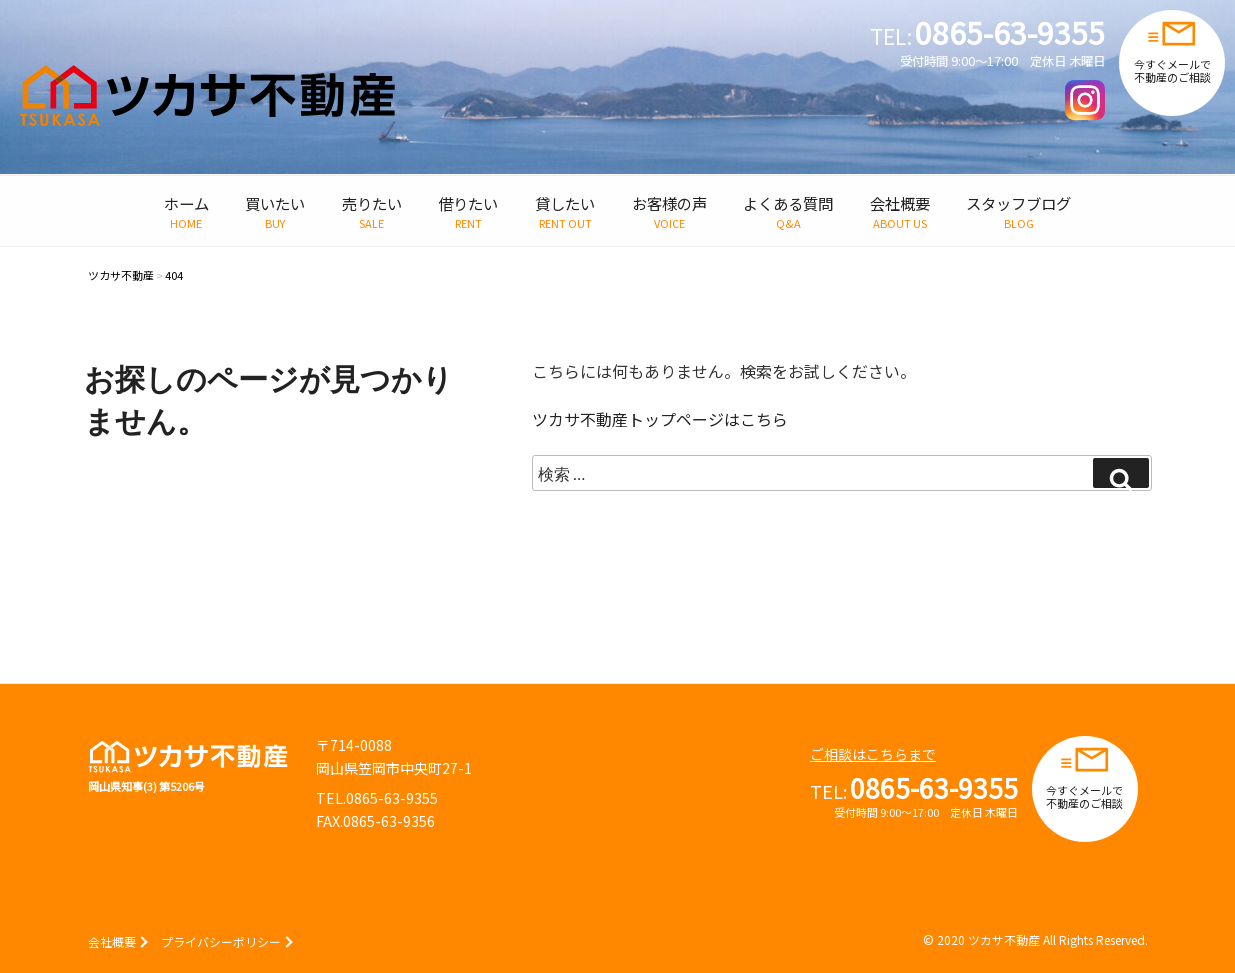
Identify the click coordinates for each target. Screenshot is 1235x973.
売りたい (372, 203)
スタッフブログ (1018, 203)
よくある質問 (788, 203)
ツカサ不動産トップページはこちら (660, 419)
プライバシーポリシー (221, 941)
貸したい (565, 203)
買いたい (275, 203)
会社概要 (900, 203)
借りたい (468, 203)
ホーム (186, 203)
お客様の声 (669, 203)
